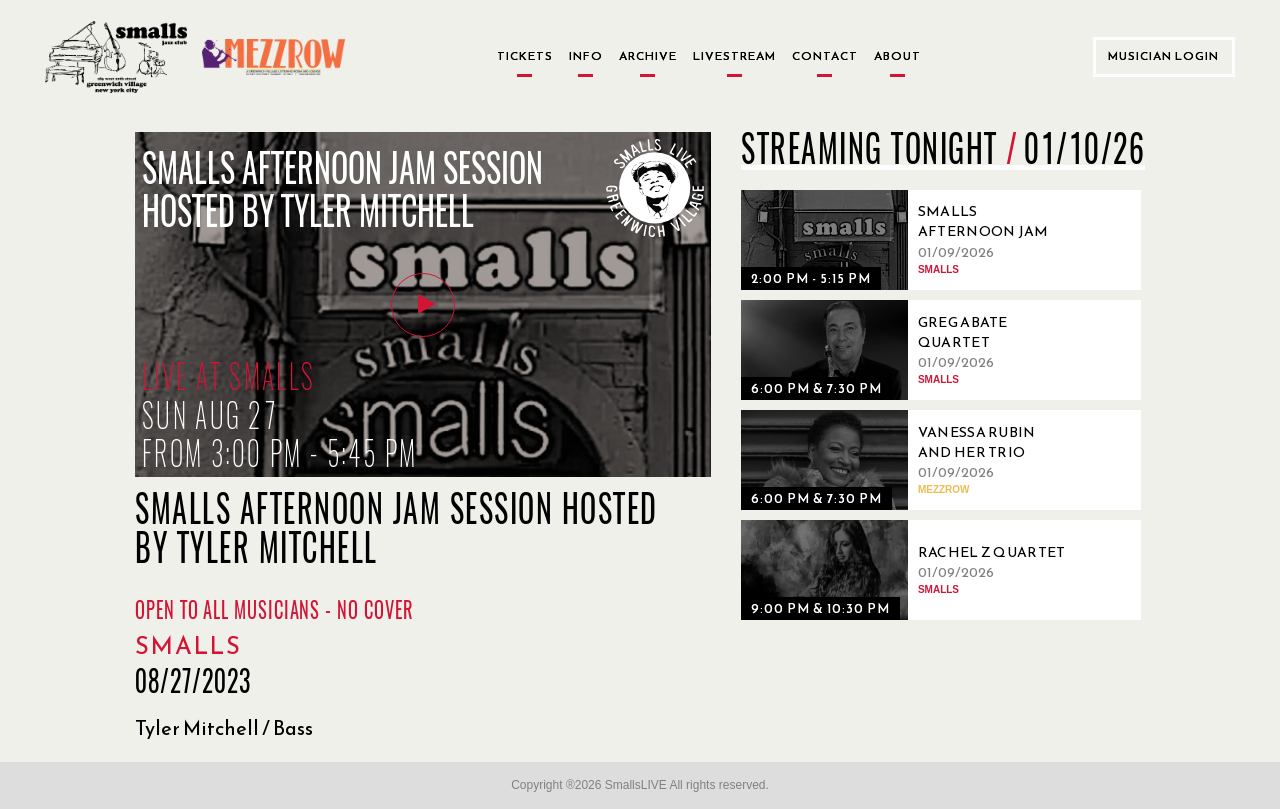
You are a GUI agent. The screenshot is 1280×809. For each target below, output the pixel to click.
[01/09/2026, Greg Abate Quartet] (911, 350)
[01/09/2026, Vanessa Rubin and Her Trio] (911, 460)
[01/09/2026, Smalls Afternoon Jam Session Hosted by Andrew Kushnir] (911, 240)
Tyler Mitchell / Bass (224, 728)
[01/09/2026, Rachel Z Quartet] (911, 570)
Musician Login (1163, 56)
